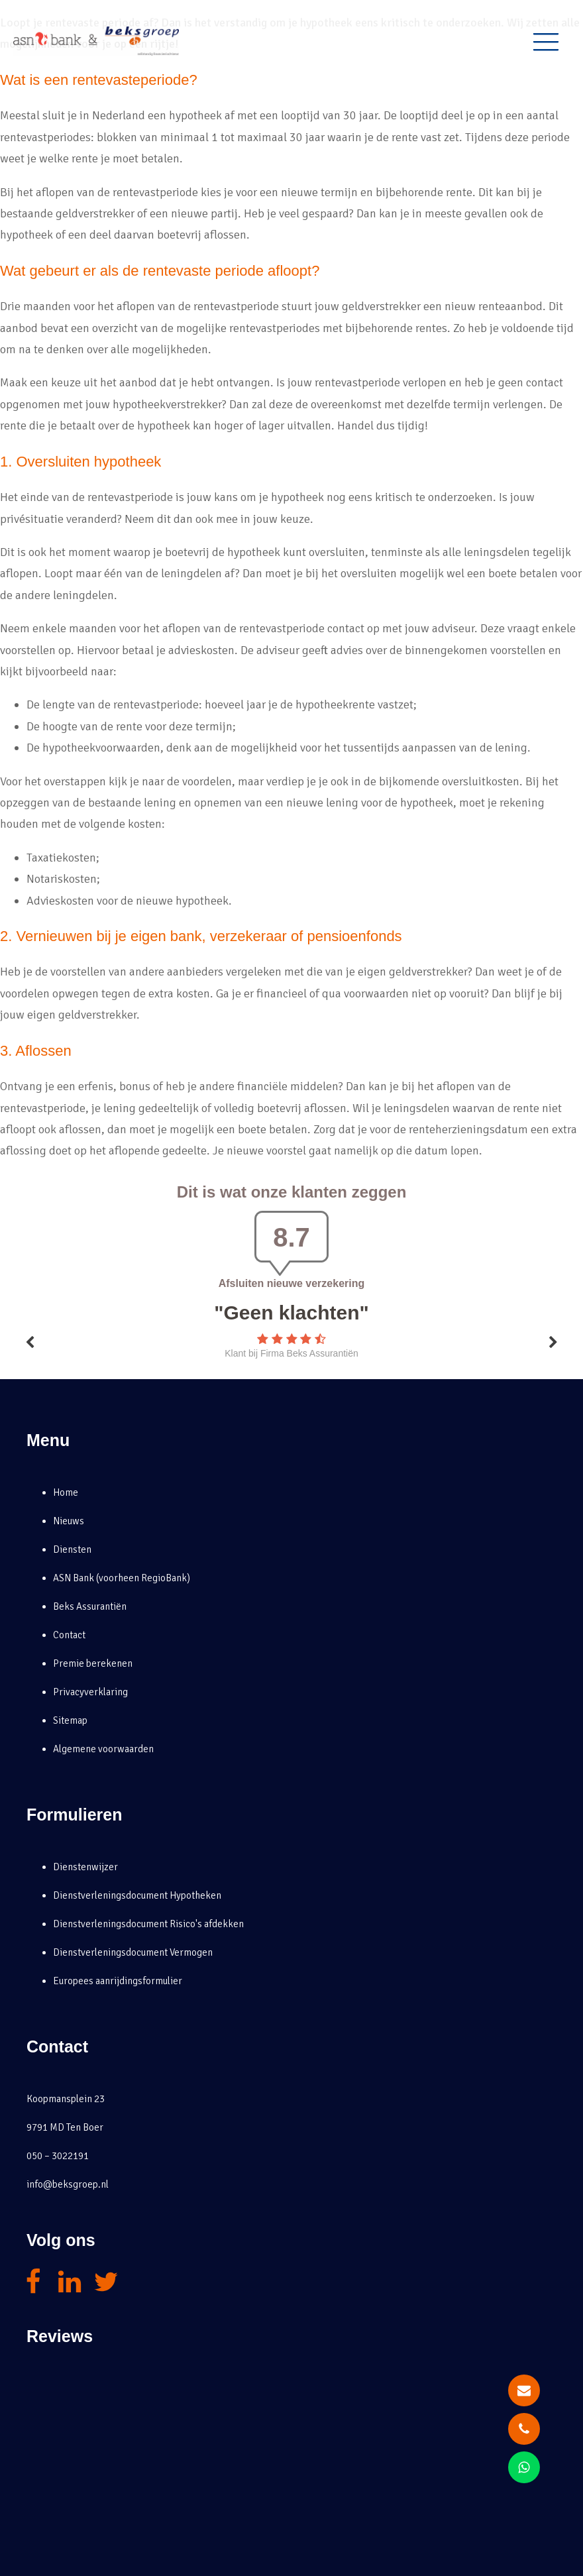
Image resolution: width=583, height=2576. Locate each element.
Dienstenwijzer (85, 1867)
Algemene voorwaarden (103, 1749)
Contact (69, 1635)
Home (65, 1492)
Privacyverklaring (90, 1692)
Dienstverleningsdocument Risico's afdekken (148, 1924)
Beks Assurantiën (90, 1606)
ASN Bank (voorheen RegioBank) (121, 1578)
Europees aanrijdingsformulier (117, 1981)
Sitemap (70, 1720)
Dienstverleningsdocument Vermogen (133, 1952)
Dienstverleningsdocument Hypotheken (137, 1895)
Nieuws (68, 1521)
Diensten (72, 1549)
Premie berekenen (92, 1663)
